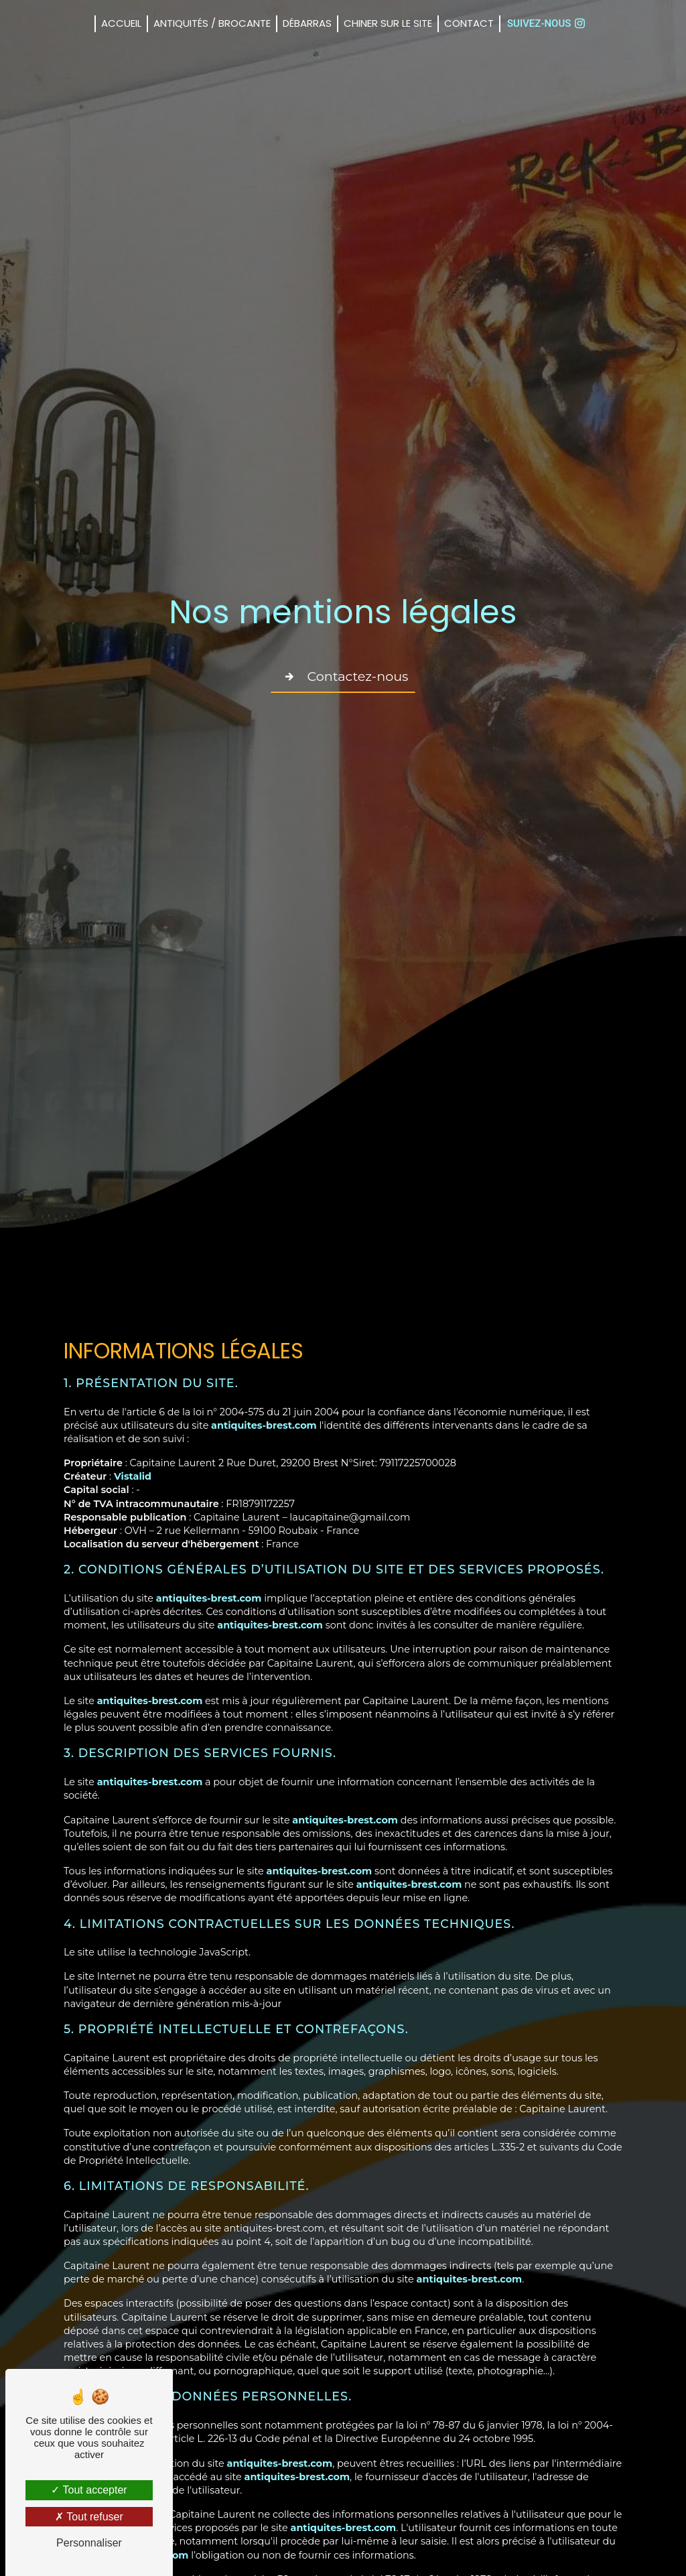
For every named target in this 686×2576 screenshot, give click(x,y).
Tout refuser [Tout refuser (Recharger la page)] (89, 2516)
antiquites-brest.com (264, 1425)
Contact (469, 23)
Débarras (307, 23)
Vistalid (132, 1476)
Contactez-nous (343, 676)
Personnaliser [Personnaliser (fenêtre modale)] (89, 2543)
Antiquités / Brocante (212, 23)
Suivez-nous (546, 23)
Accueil (121, 23)
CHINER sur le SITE (388, 23)
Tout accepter (89, 2490)
